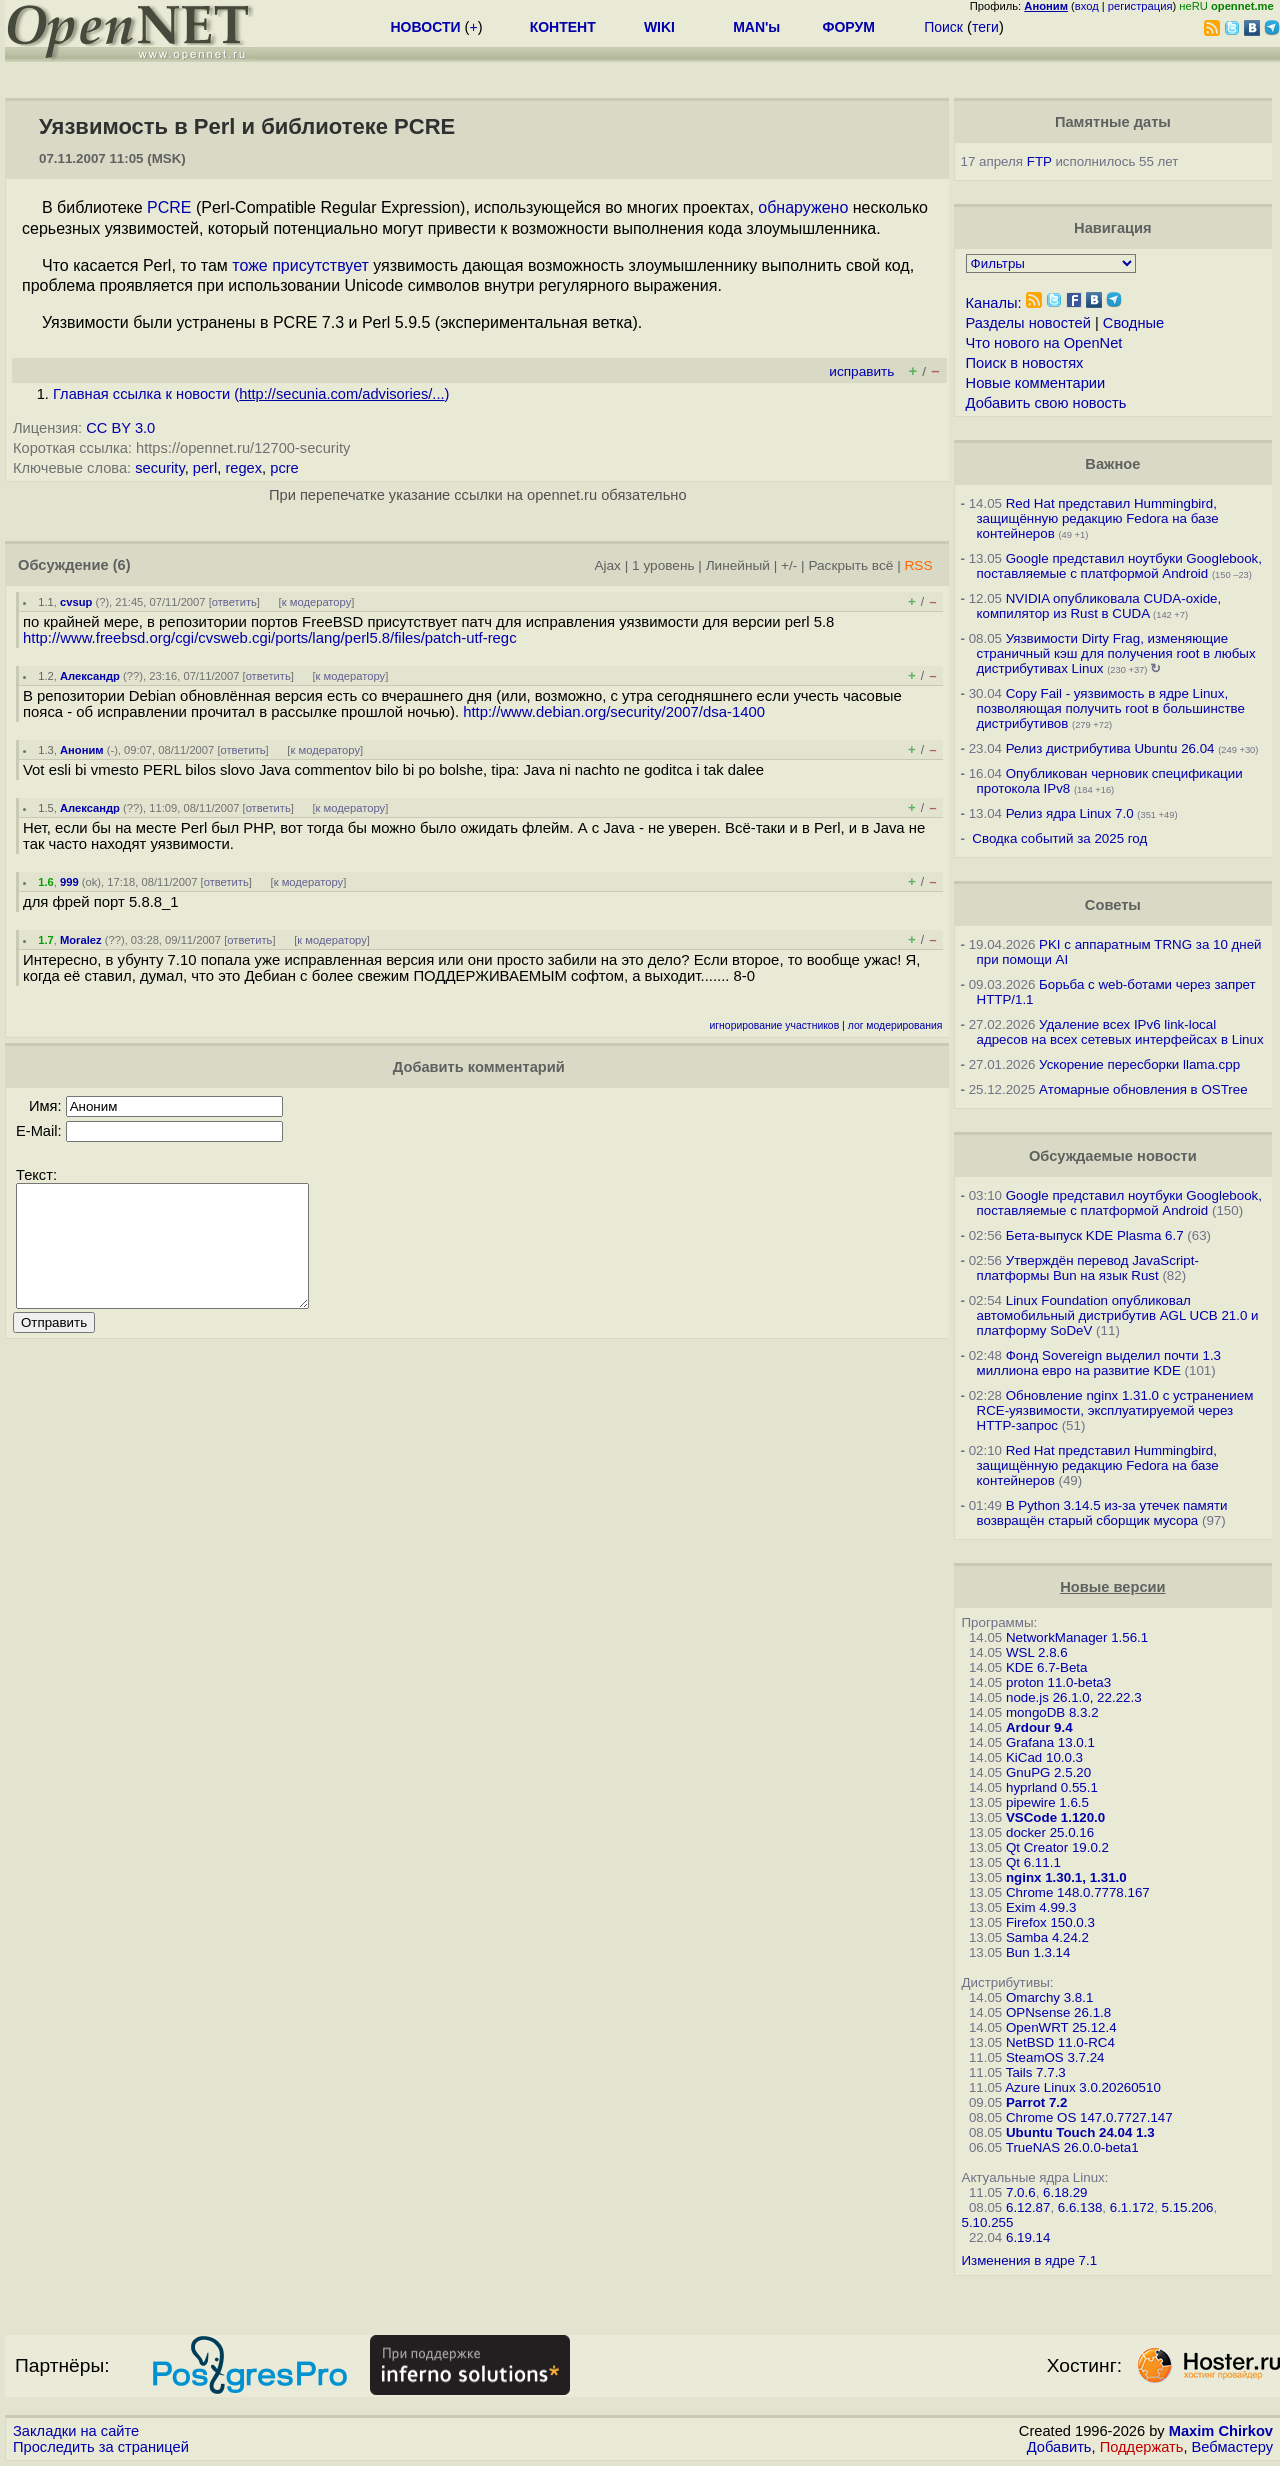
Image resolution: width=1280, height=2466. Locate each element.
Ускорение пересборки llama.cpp (1139, 1064)
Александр (90, 676)
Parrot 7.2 (1037, 2102)
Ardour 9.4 (1039, 1727)
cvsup (76, 602)
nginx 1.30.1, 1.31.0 (1066, 1877)
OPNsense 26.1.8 (1058, 2012)
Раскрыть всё (850, 565)
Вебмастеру (1232, 2447)
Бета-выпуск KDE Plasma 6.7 (1095, 1235)
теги (985, 27)
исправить (861, 371)
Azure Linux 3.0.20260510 (1083, 2087)
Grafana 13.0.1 (1050, 1742)
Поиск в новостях (1025, 363)
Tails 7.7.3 (1036, 2072)
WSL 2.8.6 (1037, 1652)
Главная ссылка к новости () (251, 394)
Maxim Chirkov (1221, 2431)
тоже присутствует (300, 265)
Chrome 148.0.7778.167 (1078, 1892)
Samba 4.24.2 (1047, 1937)
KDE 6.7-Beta (1047, 1667)
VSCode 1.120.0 (1055, 1817)
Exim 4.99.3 (1041, 1907)
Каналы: (994, 303)
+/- (789, 565)
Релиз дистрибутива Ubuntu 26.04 (1110, 748)
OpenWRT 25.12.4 (1061, 2027)
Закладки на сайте (76, 2431)
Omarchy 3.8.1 (1049, 1997)
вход (1087, 6)
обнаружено (803, 207)
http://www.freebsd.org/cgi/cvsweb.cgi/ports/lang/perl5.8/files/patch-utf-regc (270, 638)
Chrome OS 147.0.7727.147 (1089, 2117)
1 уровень (663, 565)
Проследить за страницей (101, 2447)
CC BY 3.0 (120, 428)
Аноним (82, 750)
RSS (918, 565)
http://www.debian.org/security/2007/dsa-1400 (614, 712)
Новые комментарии (1036, 383)
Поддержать (1142, 2447)
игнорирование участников (775, 1025)
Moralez (81, 940)
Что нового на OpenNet (1044, 343)
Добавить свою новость (1046, 403)
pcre (284, 468)
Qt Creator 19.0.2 (1057, 1847)
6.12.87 (1028, 2207)
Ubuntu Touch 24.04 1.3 (1080, 2132)
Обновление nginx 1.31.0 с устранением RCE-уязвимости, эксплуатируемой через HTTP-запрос (1115, 1410)
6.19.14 (1028, 2237)
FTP (1039, 161)
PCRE (169, 207)
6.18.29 (1065, 2192)
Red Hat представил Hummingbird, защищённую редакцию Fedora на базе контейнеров (1098, 518)
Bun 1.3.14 (1038, 1952)
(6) (122, 565)
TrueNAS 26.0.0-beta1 (1072, 2147)
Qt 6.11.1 (1033, 1862)
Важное (1112, 464)
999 (69, 882)
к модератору (317, 602)
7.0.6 (1021, 2192)
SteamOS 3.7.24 (1055, 2057)
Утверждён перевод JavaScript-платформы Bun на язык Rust (1088, 1268)
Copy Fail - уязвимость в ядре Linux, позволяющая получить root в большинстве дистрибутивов (1111, 708)
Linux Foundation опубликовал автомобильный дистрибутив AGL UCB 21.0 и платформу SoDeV (1118, 1315)
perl (205, 468)
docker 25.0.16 (1050, 1832)
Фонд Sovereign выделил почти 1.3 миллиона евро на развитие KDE (1099, 1363)
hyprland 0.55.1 (1052, 1787)
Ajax (607, 565)
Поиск (943, 27)
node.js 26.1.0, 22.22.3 (1074, 1697)
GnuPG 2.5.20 (1048, 1772)
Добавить (1059, 2447)
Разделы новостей (1028, 323)
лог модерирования (895, 1025)
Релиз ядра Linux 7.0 (1070, 813)
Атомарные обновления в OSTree (1143, 1089)
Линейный (738, 565)
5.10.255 (988, 2222)
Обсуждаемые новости (1113, 1156)
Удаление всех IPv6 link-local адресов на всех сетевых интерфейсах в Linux (1120, 1032)
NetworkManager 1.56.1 (1077, 1637)
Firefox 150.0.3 (1050, 1922)
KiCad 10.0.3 (1044, 1757)
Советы (1113, 905)
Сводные (1133, 323)
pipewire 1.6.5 (1047, 1802)
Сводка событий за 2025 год (1059, 838)
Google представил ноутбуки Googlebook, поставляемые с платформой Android (1119, 566)
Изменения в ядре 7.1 (1030, 2260)
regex (243, 468)
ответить (234, 602)
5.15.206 (1188, 2207)
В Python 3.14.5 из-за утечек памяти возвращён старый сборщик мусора (1102, 1513)
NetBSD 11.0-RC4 (1060, 2042)
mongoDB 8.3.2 (1052, 1712)
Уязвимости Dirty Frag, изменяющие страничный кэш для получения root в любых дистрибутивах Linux (1116, 653)
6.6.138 (1080, 2207)
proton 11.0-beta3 (1058, 1682)
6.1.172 (1132, 2207)
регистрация (1140, 6)
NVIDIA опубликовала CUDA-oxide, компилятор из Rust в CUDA (1099, 606)
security (159, 468)
